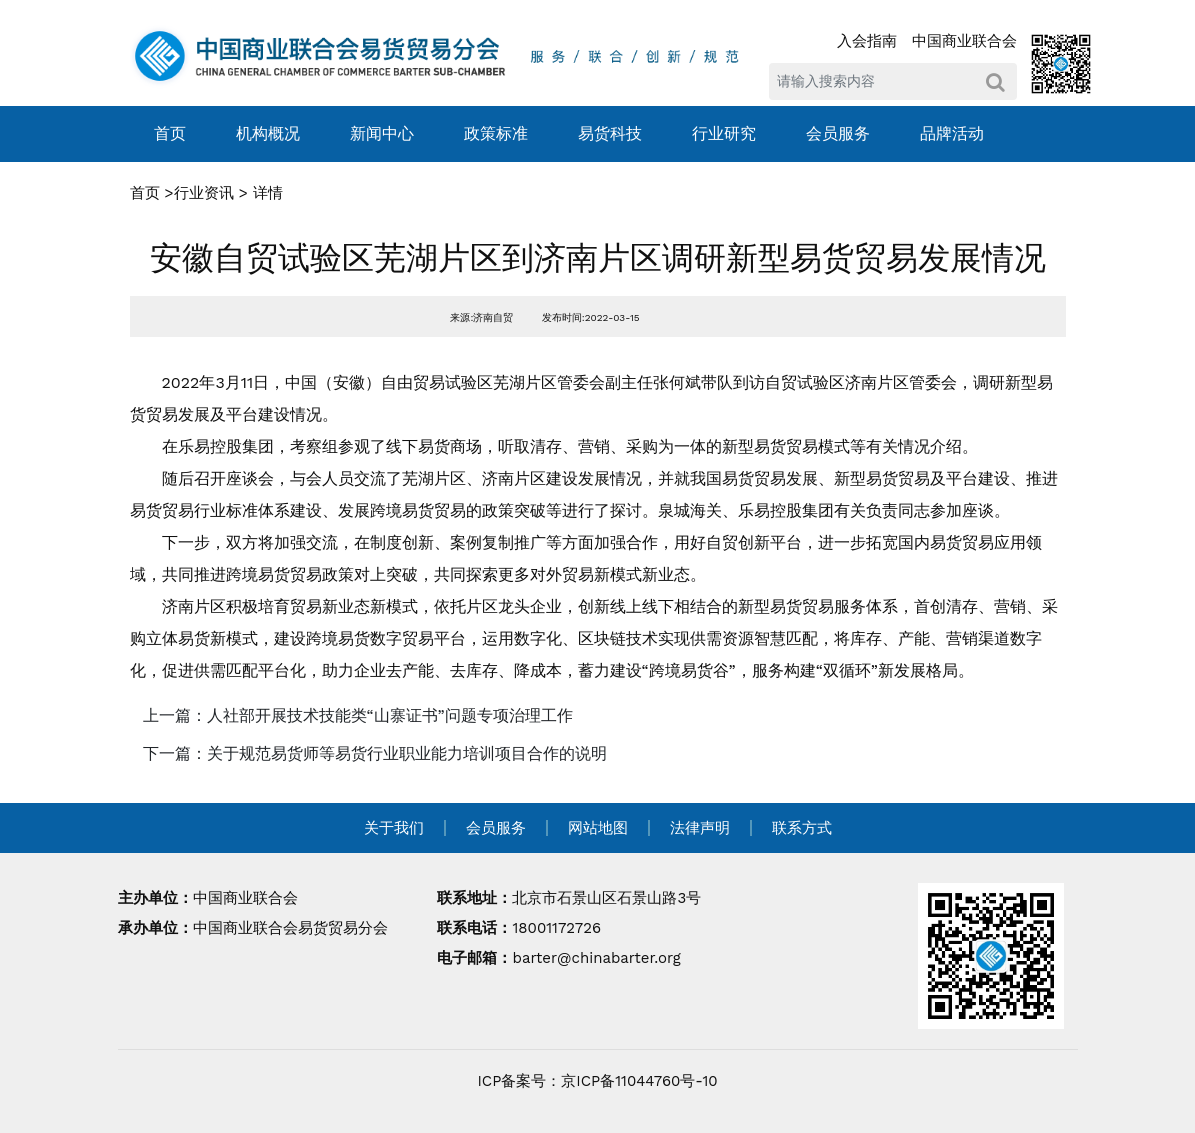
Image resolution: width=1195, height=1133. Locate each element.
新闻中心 (382, 133)
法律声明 (700, 828)
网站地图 (598, 828)
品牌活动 (952, 133)
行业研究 (724, 133)
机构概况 (268, 133)
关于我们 (394, 828)
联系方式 (802, 828)
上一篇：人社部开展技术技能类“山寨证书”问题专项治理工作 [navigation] (358, 715)
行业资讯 (204, 193)
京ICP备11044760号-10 (639, 1081)
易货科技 (610, 133)
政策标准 (496, 133)
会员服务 (838, 133)
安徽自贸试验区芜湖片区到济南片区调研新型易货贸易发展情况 (598, 258)
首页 (170, 133)
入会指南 (867, 41)
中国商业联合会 (964, 41)
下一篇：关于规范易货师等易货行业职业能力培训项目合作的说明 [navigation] (375, 753)
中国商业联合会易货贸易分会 (290, 928)
